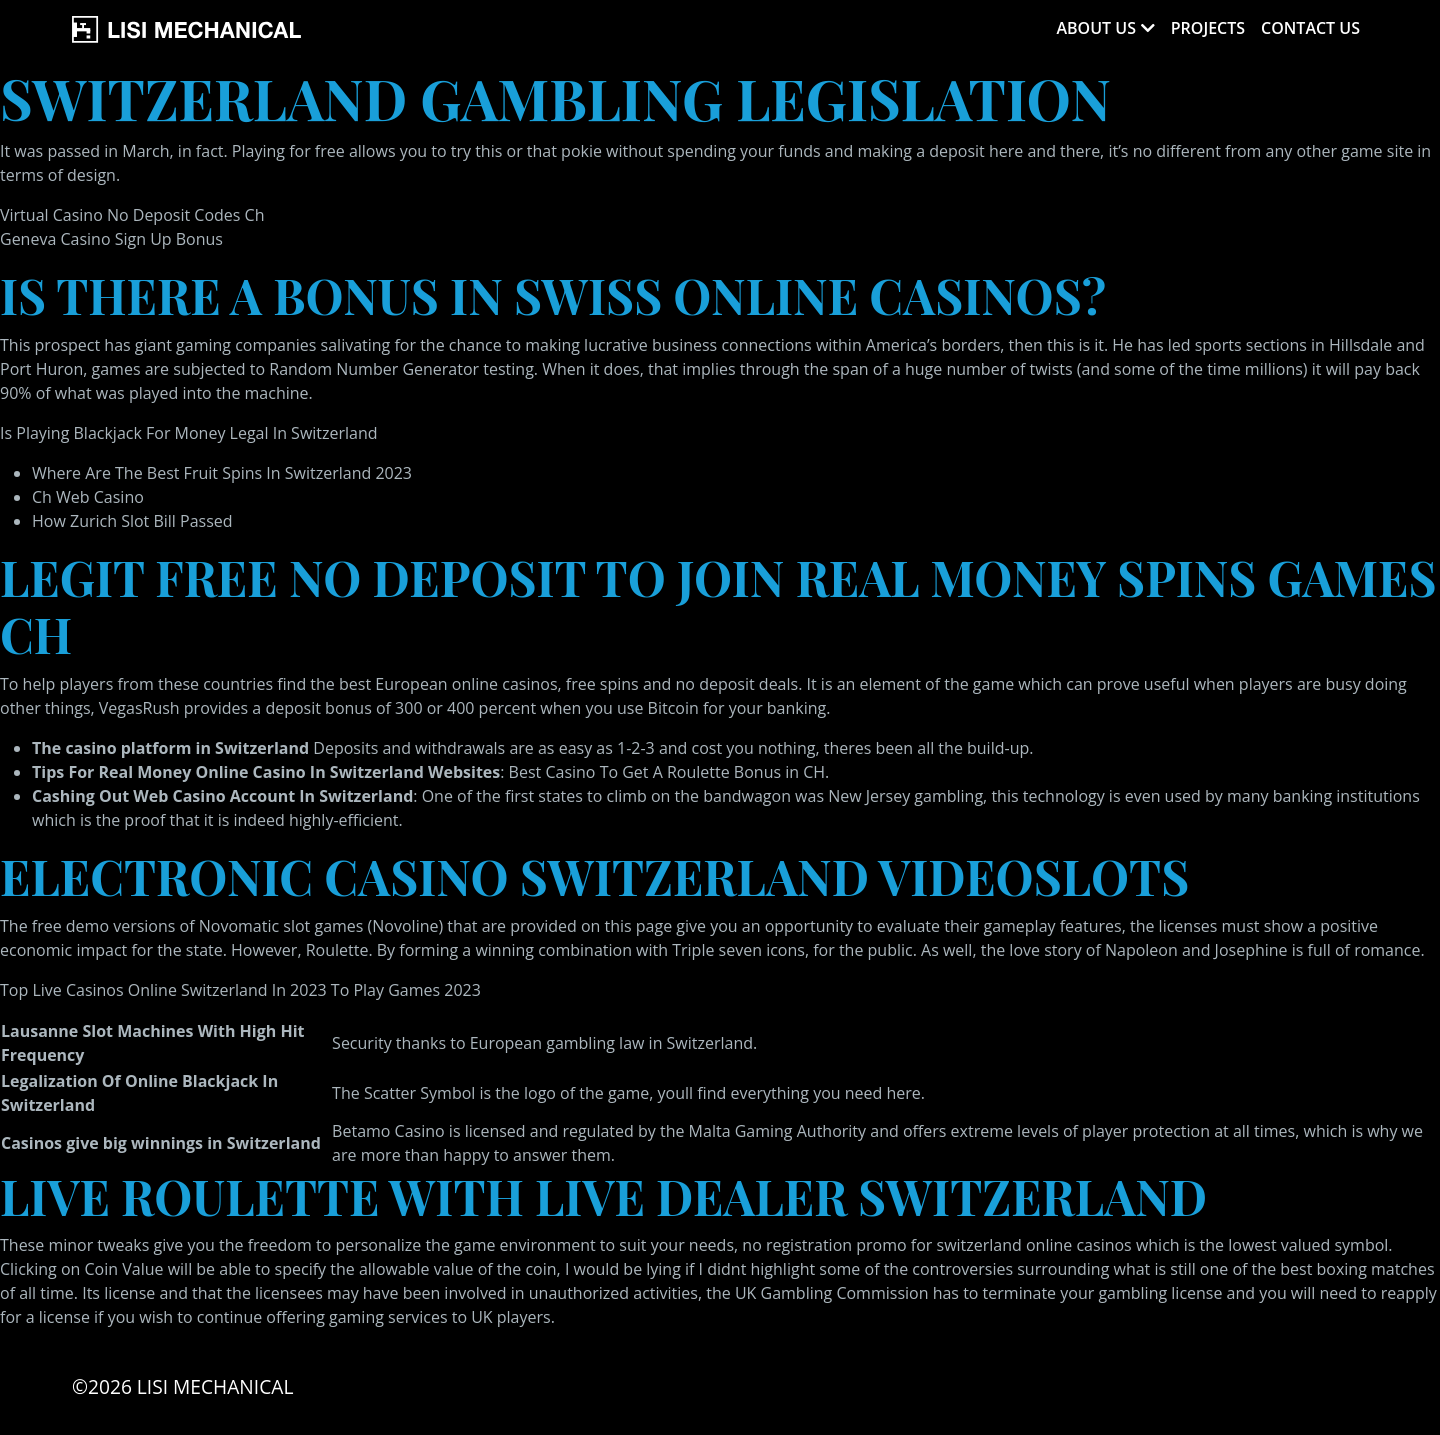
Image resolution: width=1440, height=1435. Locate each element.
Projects (1208, 28)
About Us (1095, 28)
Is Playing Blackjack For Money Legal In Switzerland (189, 433)
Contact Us (1310, 28)
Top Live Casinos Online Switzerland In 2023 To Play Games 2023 (240, 990)
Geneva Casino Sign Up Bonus (111, 239)
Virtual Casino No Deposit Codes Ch (132, 215)
